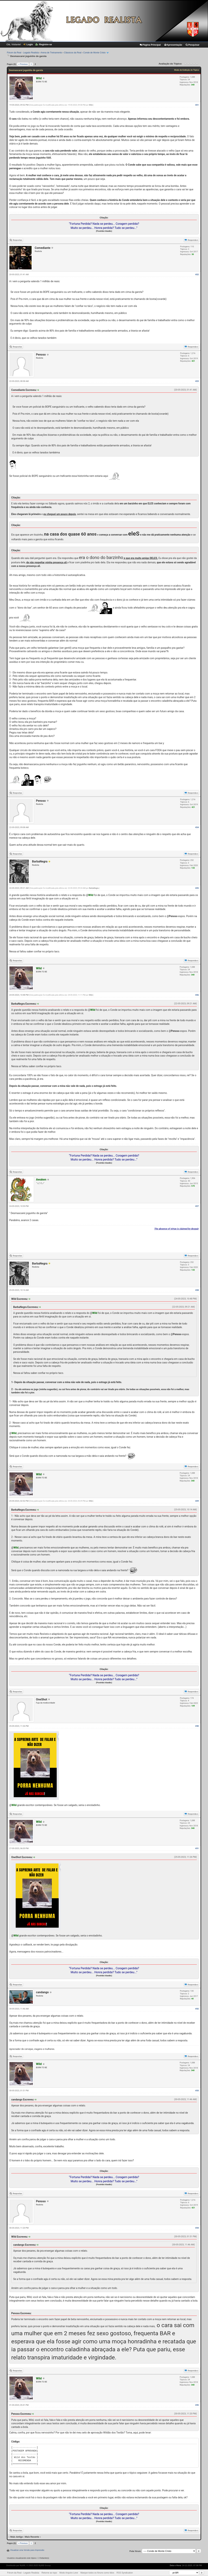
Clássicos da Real (72, 52)
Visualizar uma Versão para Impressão (27, 2550)
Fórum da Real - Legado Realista (23, 52)
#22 (197, 274)
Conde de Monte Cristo (94, 52)
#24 (197, 827)
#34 (197, 2228)
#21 (197, 105)
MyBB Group (44, 2565)
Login (28, 44)
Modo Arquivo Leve (68, 2572)
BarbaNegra (94, 888)
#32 (197, 2009)
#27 (197, 1206)
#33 (197, 2090)
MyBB (22, 2565)
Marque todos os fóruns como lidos (97, 2572)
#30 (197, 1726)
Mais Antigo (16, 2536)
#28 (197, 1290)
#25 (197, 888)
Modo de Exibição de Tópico (186, 70)
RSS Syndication (125, 2572)
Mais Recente (32, 2536)
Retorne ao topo (49, 2572)
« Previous (23, 64)
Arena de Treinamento (51, 52)
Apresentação (173, 44)
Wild (90, 105)
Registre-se (43, 44)
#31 (197, 1848)
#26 (197, 995)
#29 (197, 1501)
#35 (197, 2405)
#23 (197, 381)
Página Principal (150, 44)
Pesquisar (192, 44)
